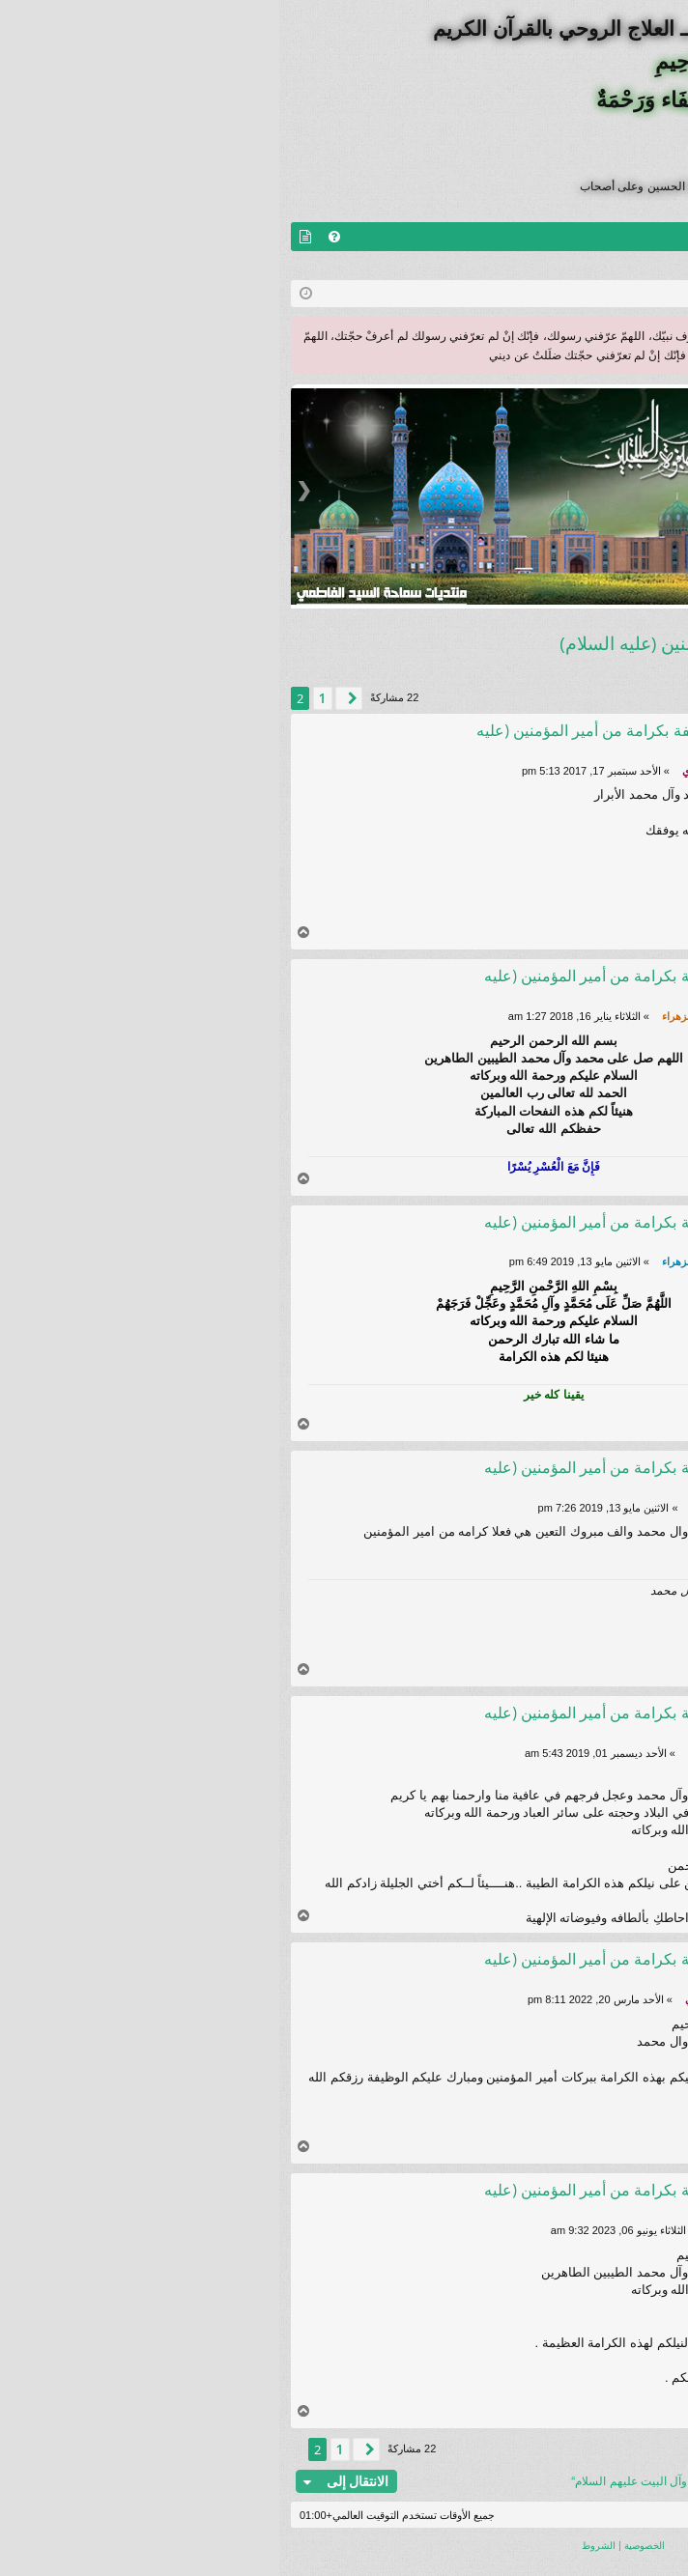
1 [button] (43, 698)
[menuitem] (55, 236)
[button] (69, 698)
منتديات (627, 236)
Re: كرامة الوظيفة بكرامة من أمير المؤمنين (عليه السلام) (354, 740)
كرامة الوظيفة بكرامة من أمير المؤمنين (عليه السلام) (478, 643)
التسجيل (548, 265)
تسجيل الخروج (633, 265)
